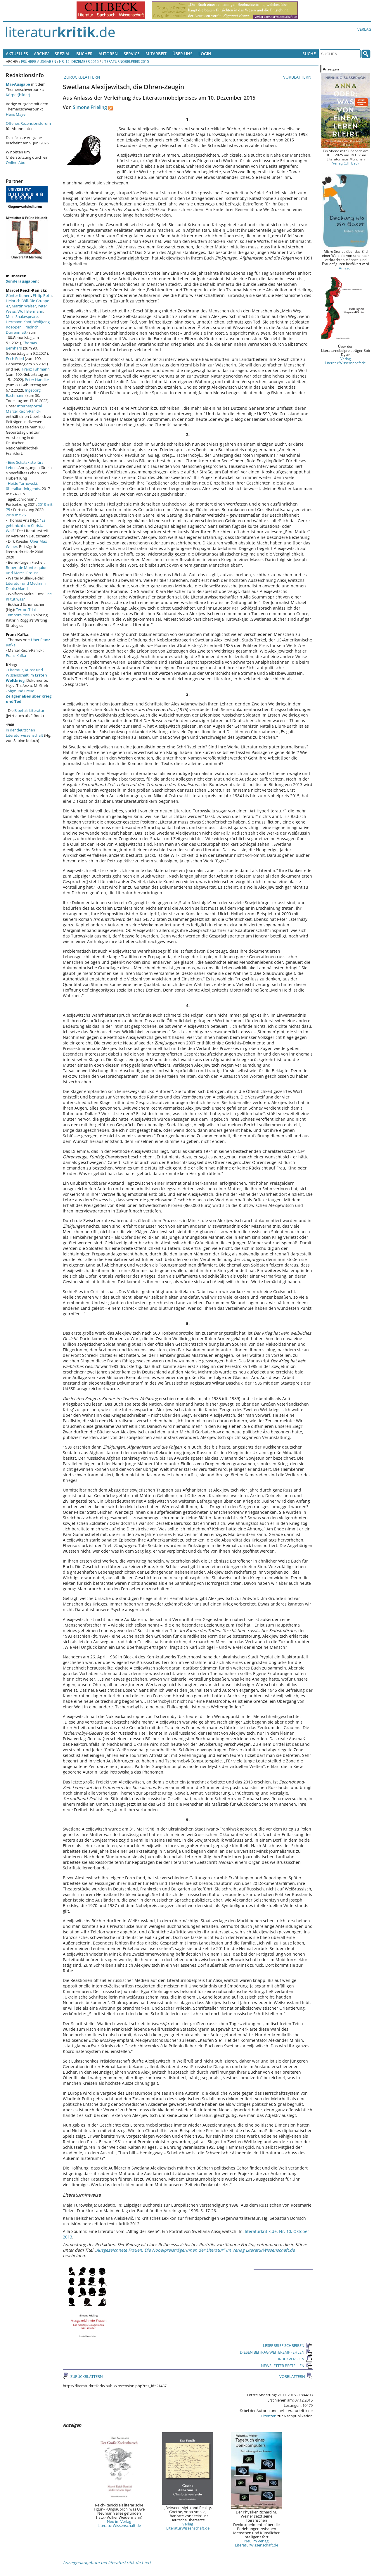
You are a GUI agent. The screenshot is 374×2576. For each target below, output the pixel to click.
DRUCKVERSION (294, 2359)
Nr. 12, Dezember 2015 (79, 61)
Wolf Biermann (30, 311)
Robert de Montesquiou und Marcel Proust (27, 570)
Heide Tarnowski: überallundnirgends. (23, 486)
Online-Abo (15, 162)
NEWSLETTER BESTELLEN (287, 2365)
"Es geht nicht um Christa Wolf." (25, 525)
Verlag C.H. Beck (345, 163)
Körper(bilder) (18, 94)
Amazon (345, 268)
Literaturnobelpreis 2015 (125, 61)
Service (132, 53)
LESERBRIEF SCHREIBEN (288, 2345)
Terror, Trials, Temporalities (22, 612)
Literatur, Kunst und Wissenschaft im (26, 675)
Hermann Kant (19, 321)
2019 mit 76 (16, 515)
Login (204, 53)
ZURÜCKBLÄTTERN (81, 77)
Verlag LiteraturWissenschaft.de (187, 2526)
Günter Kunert (18, 295)
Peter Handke (37, 379)
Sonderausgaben (22, 281)
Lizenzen (268, 2415)
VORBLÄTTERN (298, 77)
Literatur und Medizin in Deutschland (27, 586)
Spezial (62, 53)
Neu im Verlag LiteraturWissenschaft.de (119, 2523)
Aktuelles (17, 53)
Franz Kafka (16, 655)
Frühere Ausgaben (38, 61)
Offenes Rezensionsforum (28, 123)
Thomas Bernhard (21, 345)
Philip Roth (42, 295)
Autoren (108, 53)
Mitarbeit (156, 53)
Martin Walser (24, 306)
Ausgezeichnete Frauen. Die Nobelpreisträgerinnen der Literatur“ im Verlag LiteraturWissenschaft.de (195, 2250)
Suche (309, 53)
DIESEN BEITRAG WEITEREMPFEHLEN (276, 2352)
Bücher (84, 53)
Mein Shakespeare (22, 316)
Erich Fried (15, 358)
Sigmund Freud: (28, 696)
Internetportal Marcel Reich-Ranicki (24, 408)
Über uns (182, 53)
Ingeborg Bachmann (23, 392)
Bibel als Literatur (29, 710)
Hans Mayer (16, 114)
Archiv (41, 53)
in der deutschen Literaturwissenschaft (24, 732)
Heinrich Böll (17, 300)
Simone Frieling (90, 107)
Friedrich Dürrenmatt (22, 329)
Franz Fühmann (36, 369)
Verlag (364, 29)
